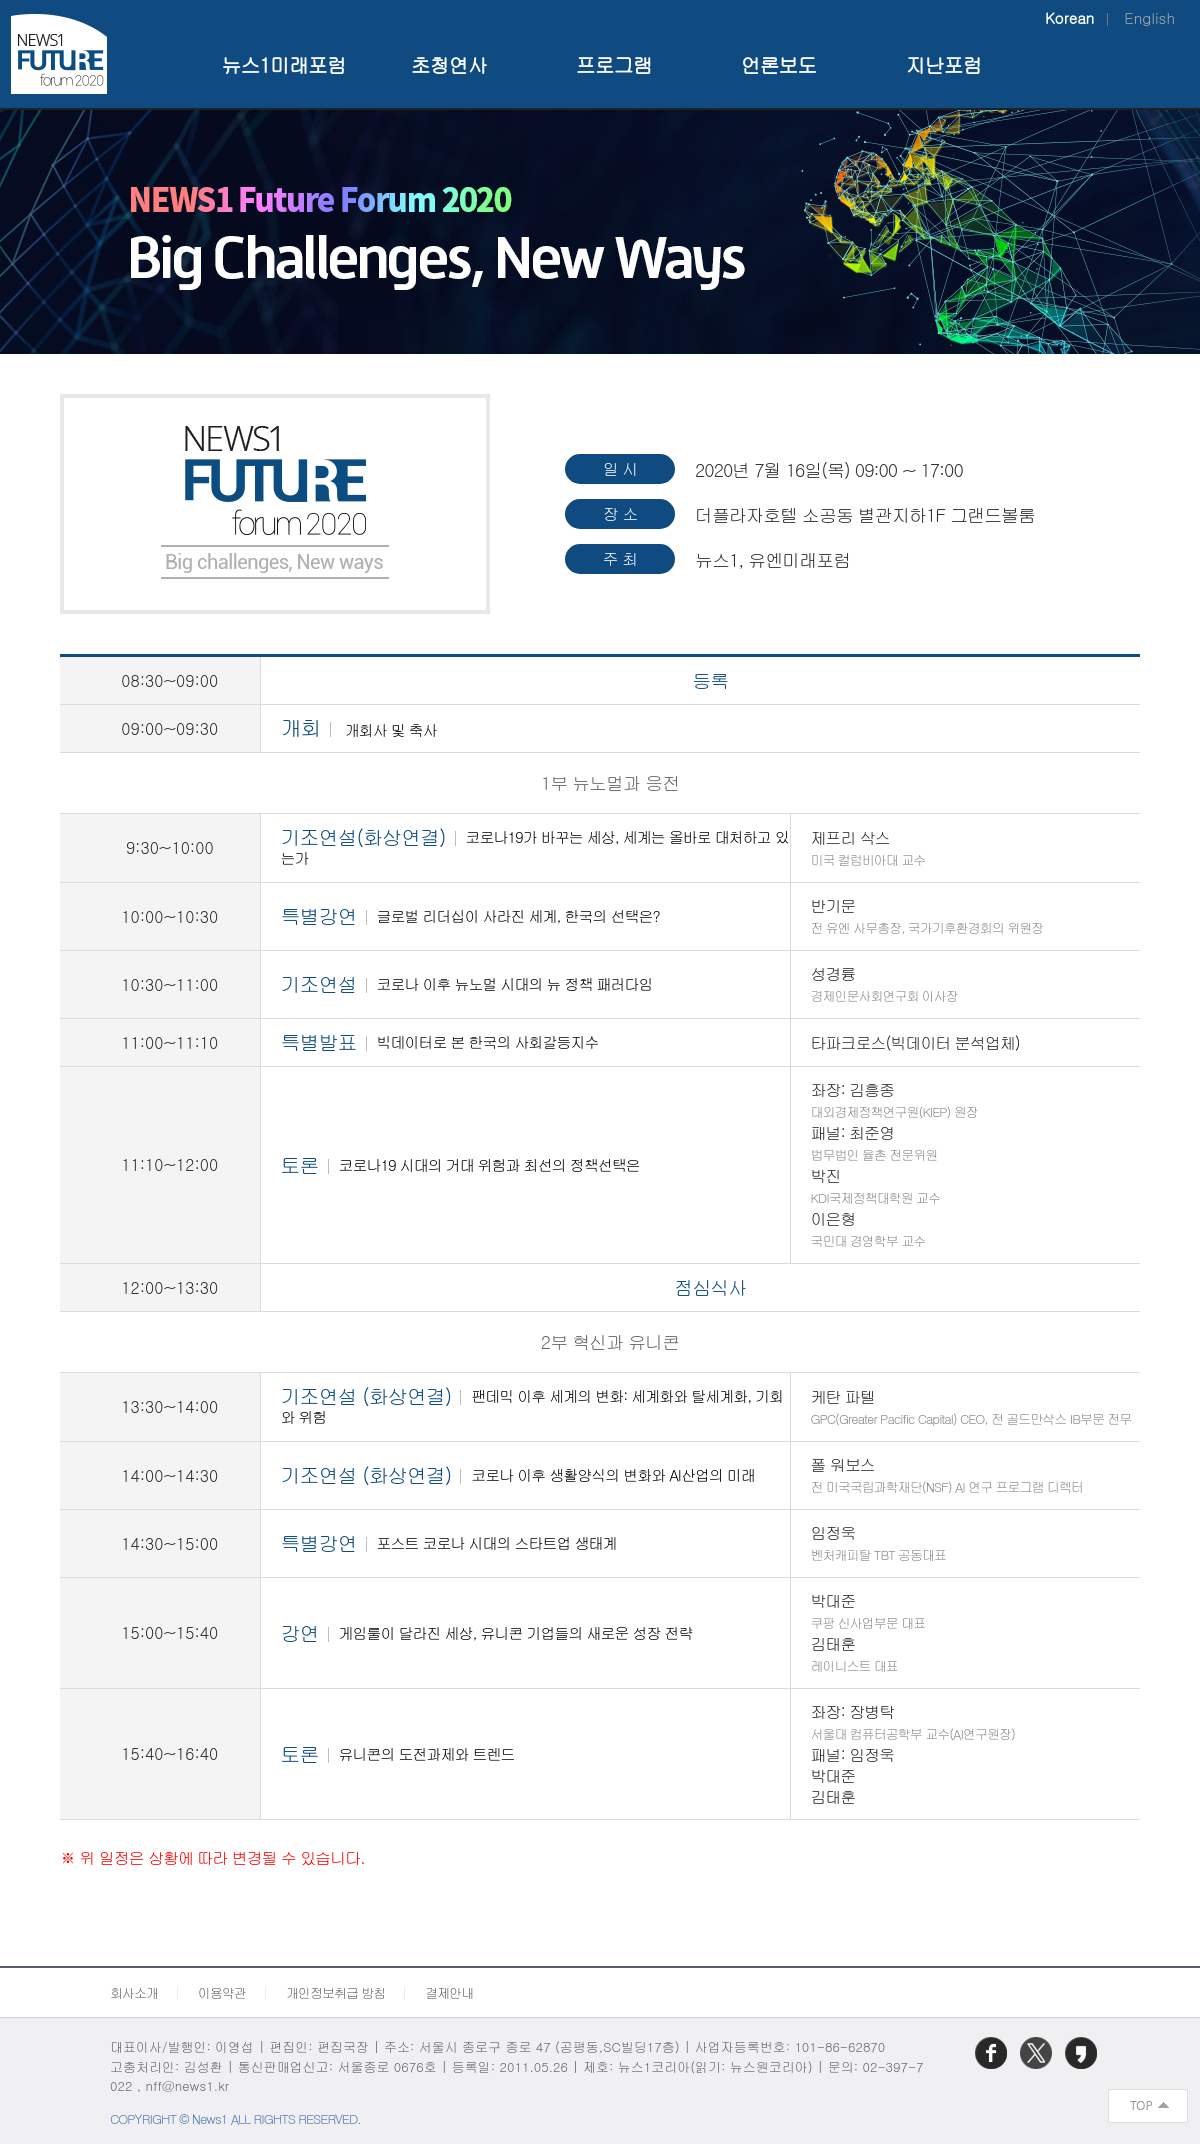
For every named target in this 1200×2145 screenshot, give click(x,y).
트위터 (1038, 2067)
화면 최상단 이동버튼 (1149, 2106)
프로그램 (614, 64)
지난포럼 (944, 64)
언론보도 (779, 64)
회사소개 (134, 1992)
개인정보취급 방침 (335, 1992)
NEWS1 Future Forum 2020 (58, 53)
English (1149, 17)
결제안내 (449, 1992)
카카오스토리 (1083, 2067)
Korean (1069, 17)
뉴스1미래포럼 (283, 64)
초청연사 (449, 64)
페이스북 (993, 2067)
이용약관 (222, 1992)
